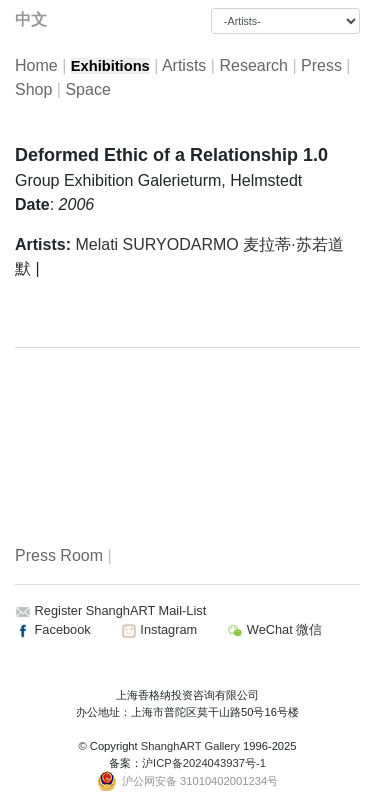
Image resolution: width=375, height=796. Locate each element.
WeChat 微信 (274, 629)
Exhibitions (110, 66)
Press (321, 65)
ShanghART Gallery (190, 746)
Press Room (59, 555)
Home (36, 65)
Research (253, 65)
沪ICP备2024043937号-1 (204, 763)
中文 (31, 19)
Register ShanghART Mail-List (121, 610)
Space (87, 89)
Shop (33, 89)
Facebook (53, 629)
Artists (184, 65)
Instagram (159, 629)
